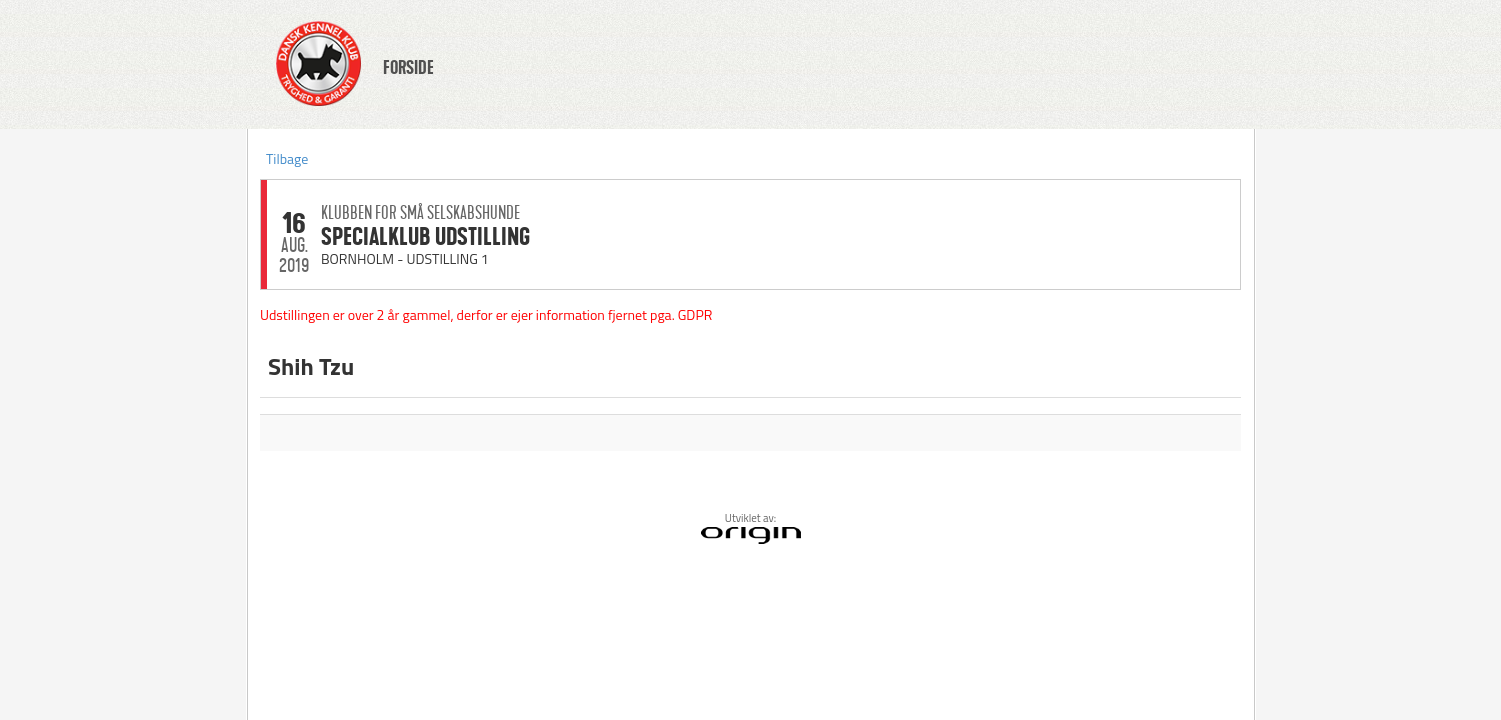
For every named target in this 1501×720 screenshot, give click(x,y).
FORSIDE (408, 68)
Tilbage (287, 158)
